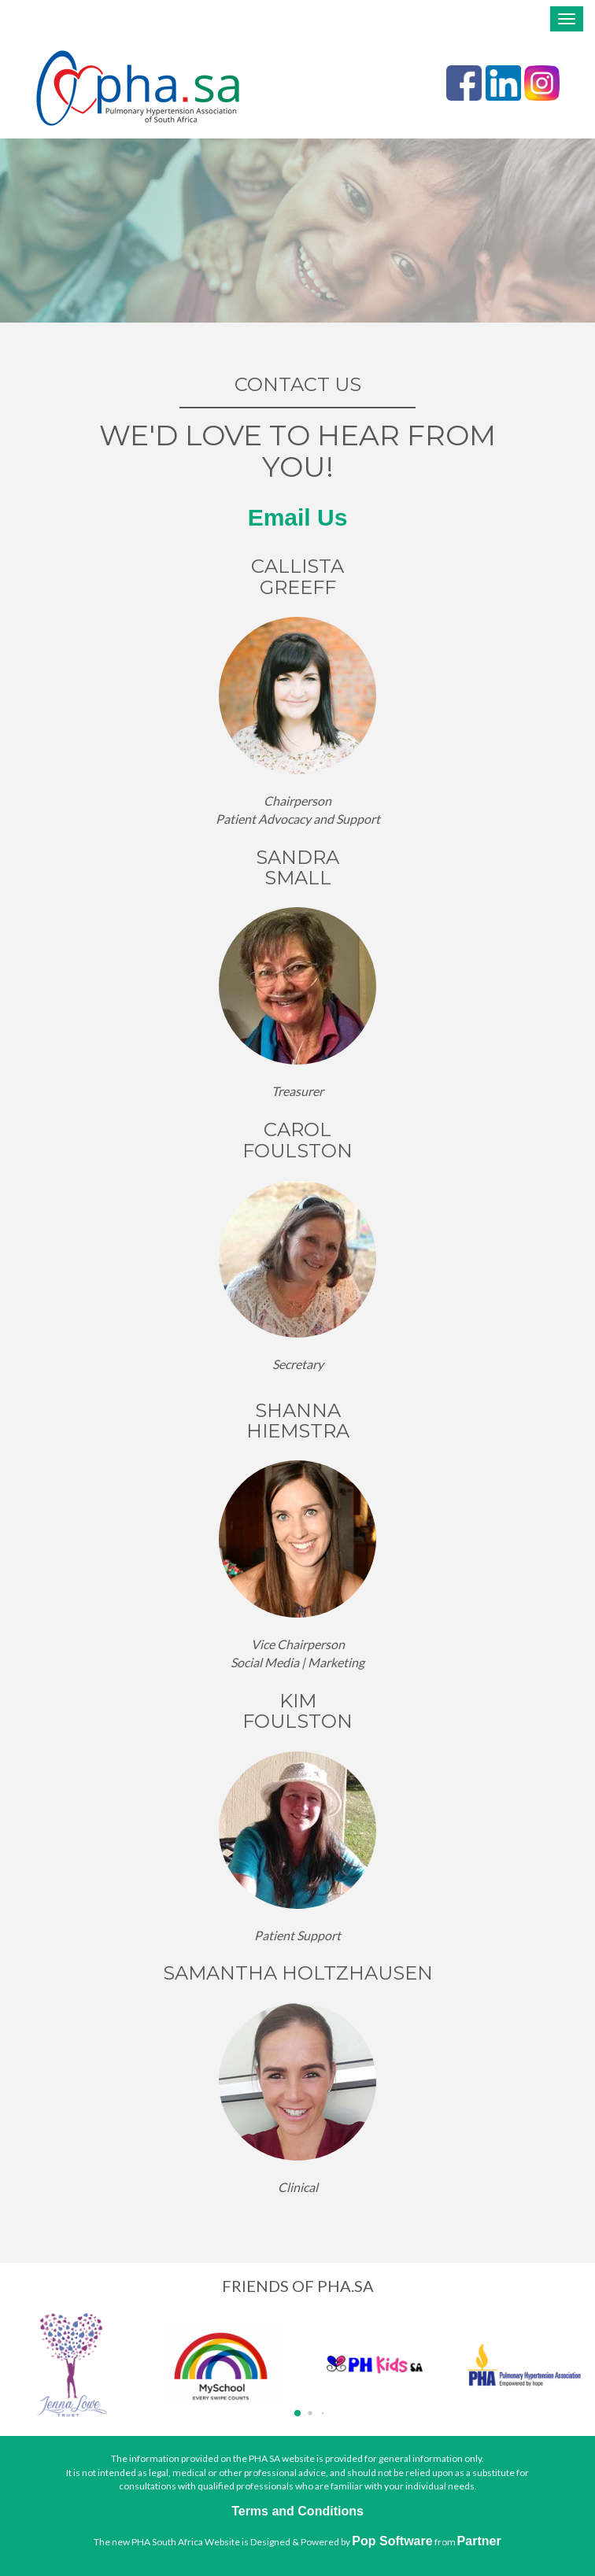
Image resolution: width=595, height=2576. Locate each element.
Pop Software (392, 2541)
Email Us (298, 517)
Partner (479, 2541)
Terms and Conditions (297, 2511)
